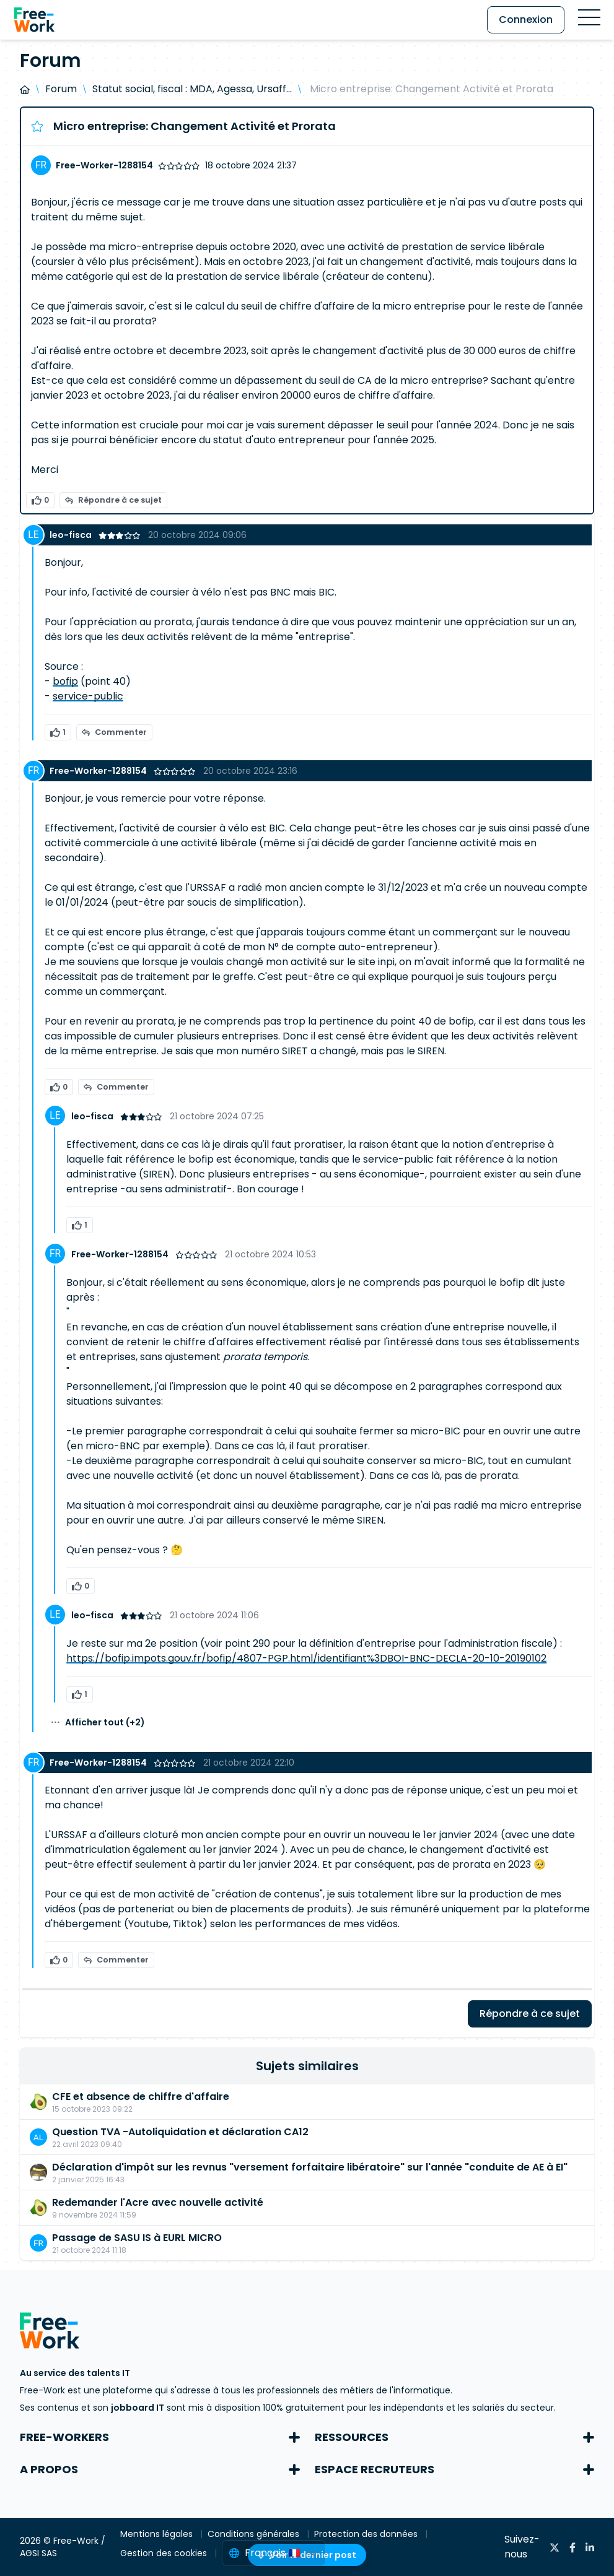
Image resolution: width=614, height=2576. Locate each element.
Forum (61, 89)
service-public (88, 696)
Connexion (526, 19)
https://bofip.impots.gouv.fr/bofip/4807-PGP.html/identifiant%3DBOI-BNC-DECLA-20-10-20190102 (306, 1658)
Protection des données (367, 2534)
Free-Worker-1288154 (104, 165)
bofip (65, 681)
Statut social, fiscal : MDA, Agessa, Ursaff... (192, 89)
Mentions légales (157, 2534)
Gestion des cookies (164, 2553)
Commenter (114, 732)
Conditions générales (255, 2534)
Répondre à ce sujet (113, 500)
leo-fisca (72, 535)
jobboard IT (137, 2407)
